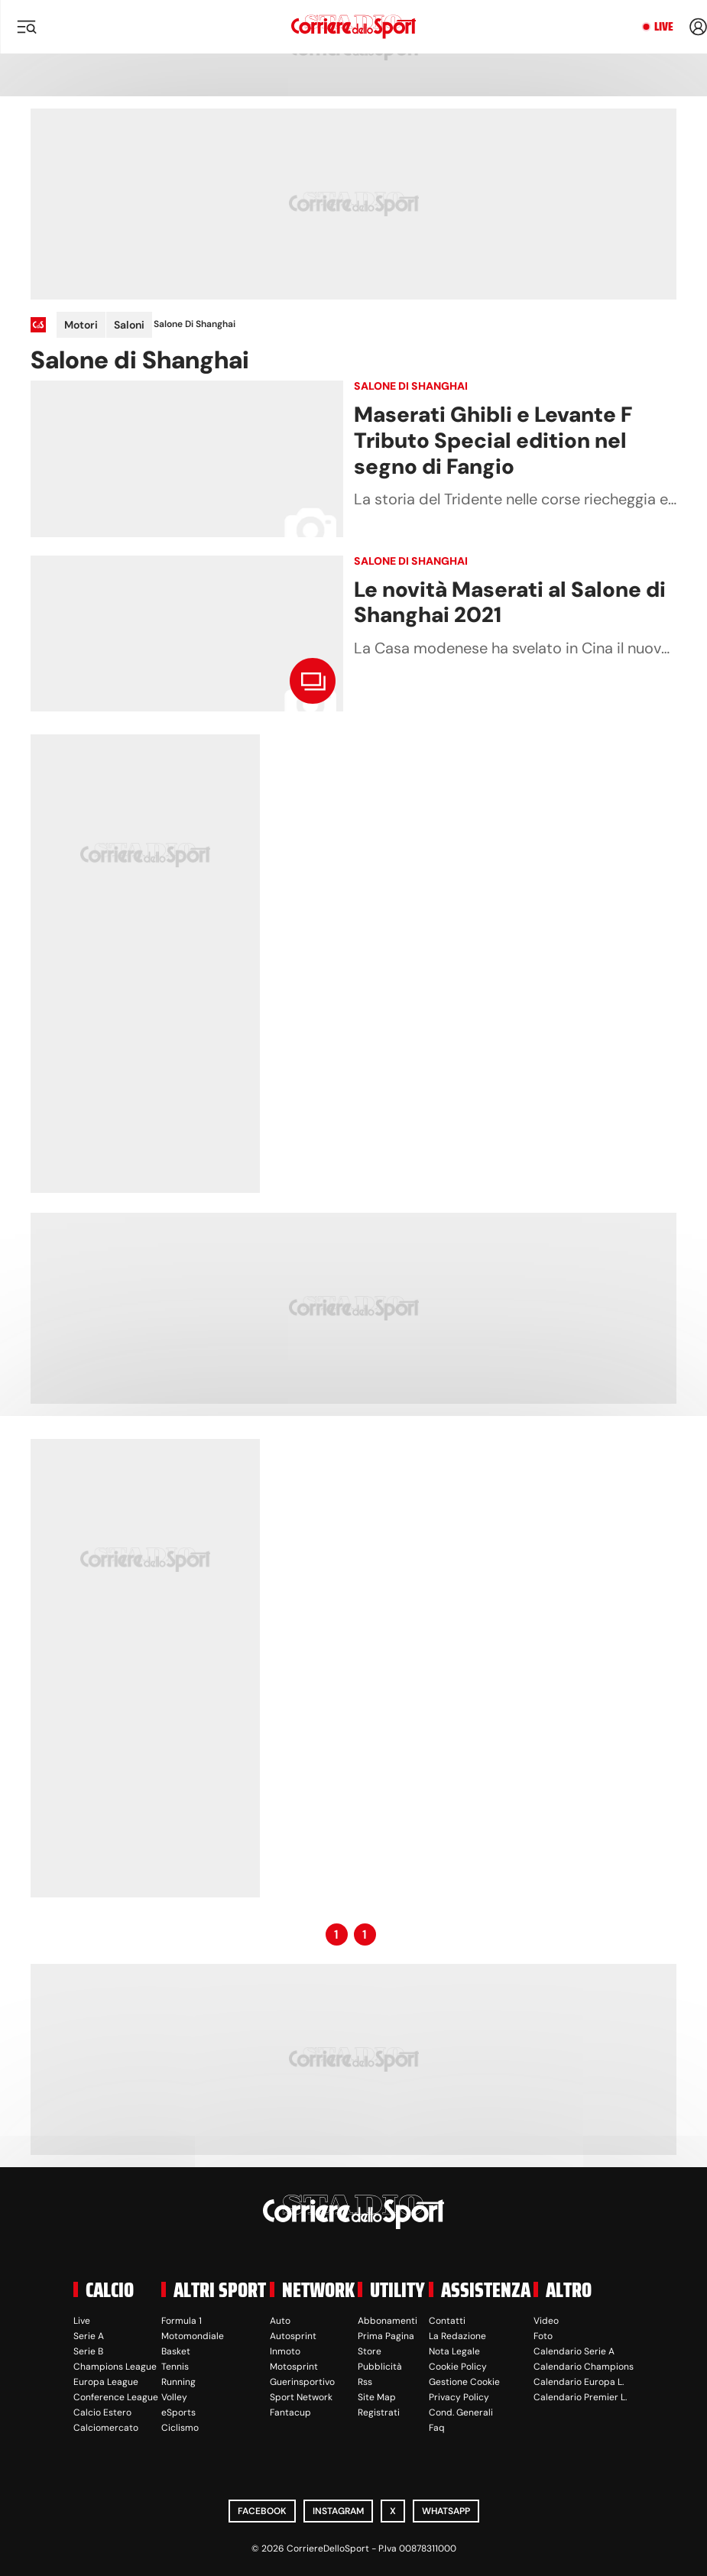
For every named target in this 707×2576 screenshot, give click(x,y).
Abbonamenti (387, 2321)
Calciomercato (105, 2428)
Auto (280, 2321)
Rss (365, 2382)
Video (546, 2321)
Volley (174, 2397)
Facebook (262, 2511)
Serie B (88, 2351)
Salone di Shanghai (411, 386)
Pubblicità (380, 2367)
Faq (437, 2428)
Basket (175, 2351)
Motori (81, 325)
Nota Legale (454, 2351)
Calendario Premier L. (580, 2397)
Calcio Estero (102, 2412)
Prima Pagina (386, 2336)
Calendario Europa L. (578, 2382)
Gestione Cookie (464, 2382)
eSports (178, 2412)
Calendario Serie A (574, 2351)
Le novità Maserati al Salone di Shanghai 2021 (510, 602)
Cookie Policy (458, 2367)
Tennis (175, 2367)
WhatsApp (446, 2511)
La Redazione (457, 2336)
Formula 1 (181, 2321)
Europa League (105, 2382)
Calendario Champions (583, 2367)
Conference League (115, 2397)
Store (369, 2351)
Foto (543, 2336)
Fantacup (290, 2412)
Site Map (377, 2397)
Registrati (379, 2412)
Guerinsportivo (302, 2382)
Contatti (447, 2321)
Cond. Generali (461, 2412)
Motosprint (294, 2367)
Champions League (115, 2367)
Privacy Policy (459, 2397)
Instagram (338, 2511)
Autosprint (293, 2336)
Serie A (88, 2336)
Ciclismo (180, 2428)
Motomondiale (192, 2336)
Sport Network (301, 2397)
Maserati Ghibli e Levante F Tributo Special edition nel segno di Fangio (493, 440)
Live (663, 27)
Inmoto (285, 2351)
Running (178, 2382)
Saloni (129, 325)
